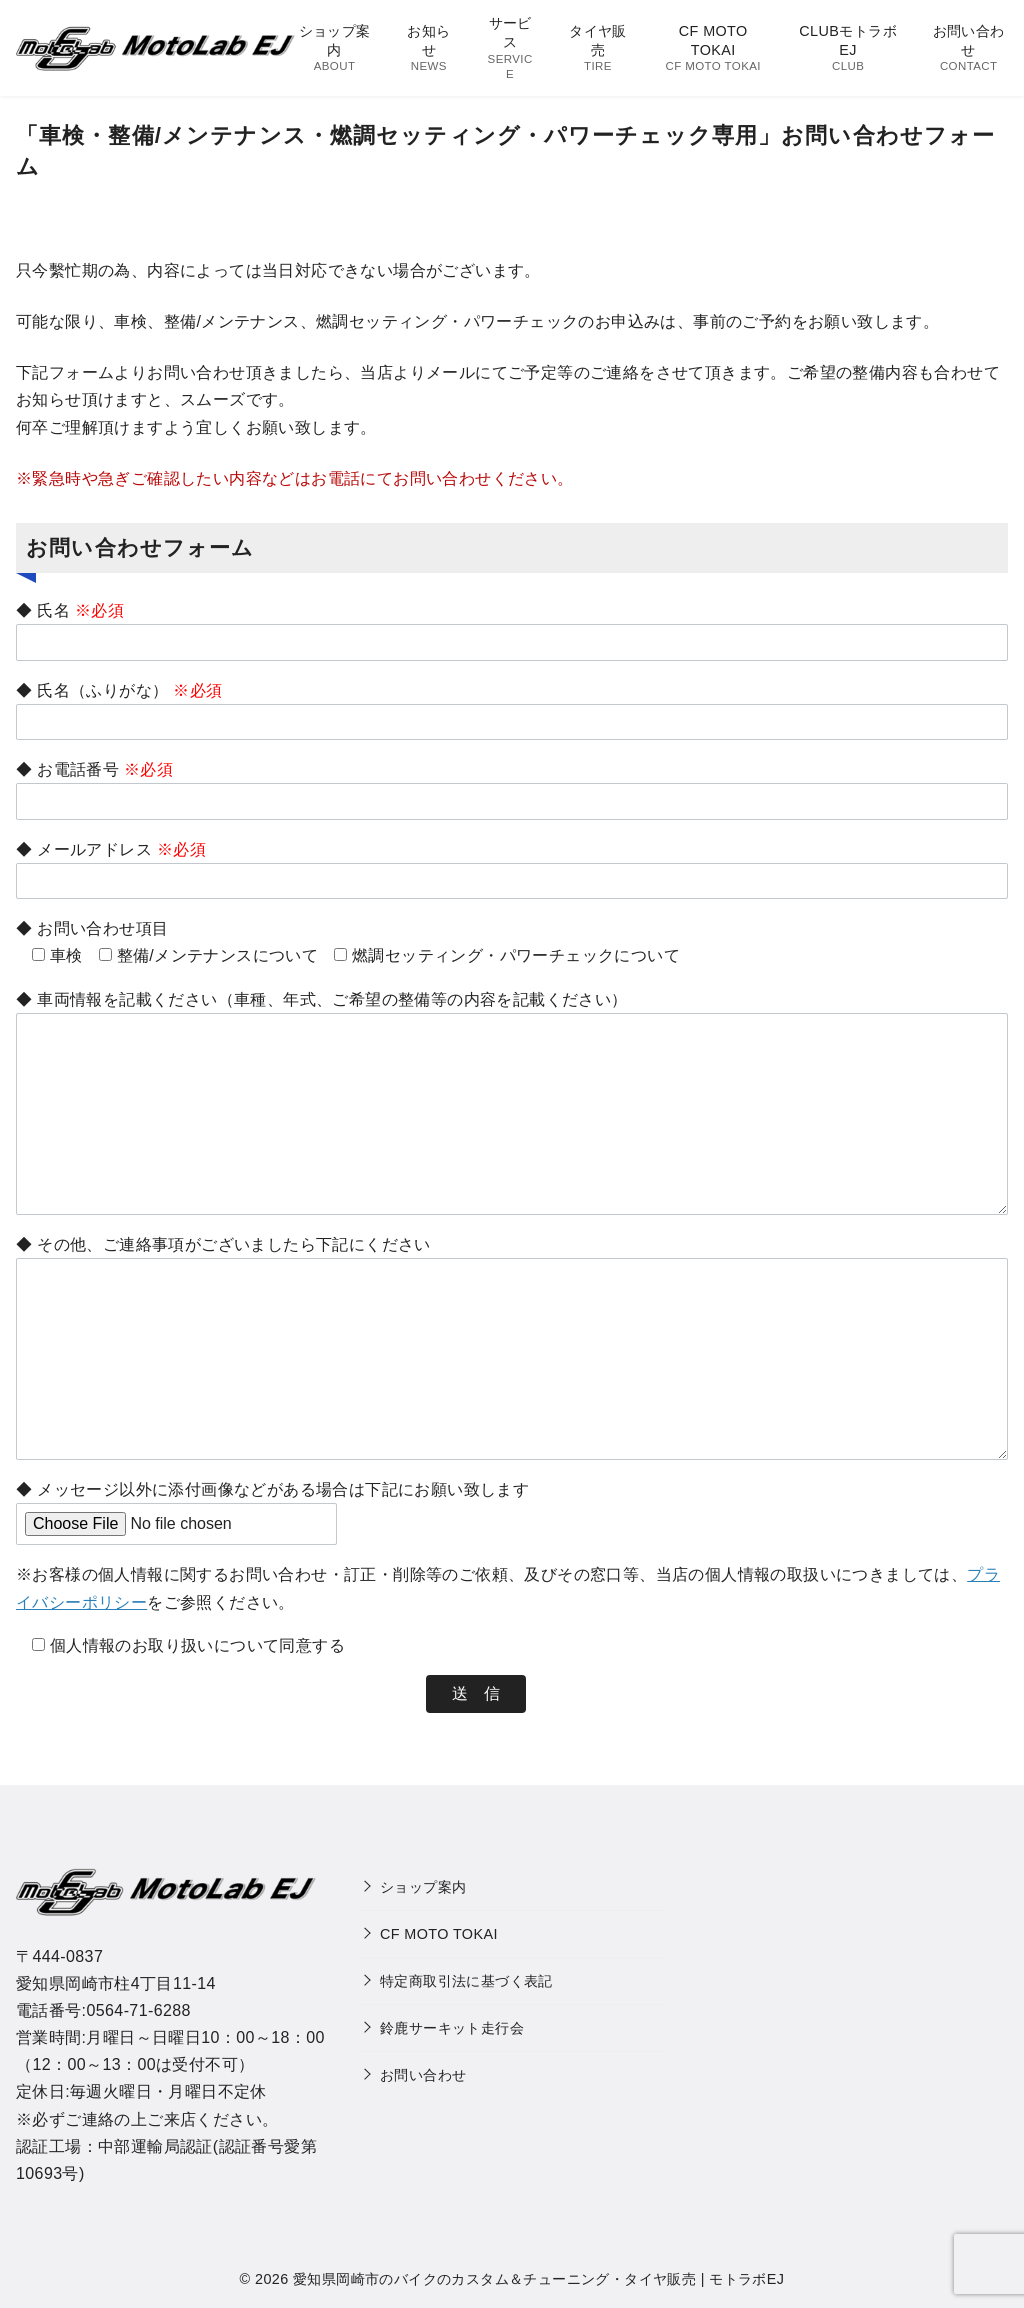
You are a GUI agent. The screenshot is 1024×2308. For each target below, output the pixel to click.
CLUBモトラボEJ (848, 48)
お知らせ (429, 48)
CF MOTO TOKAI (713, 48)
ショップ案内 (334, 48)
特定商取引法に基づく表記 (466, 1981)
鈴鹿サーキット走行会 (452, 2028)
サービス (510, 48)
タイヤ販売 (598, 48)
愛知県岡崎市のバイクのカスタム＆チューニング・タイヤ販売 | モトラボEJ (538, 2279)
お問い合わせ (968, 48)
